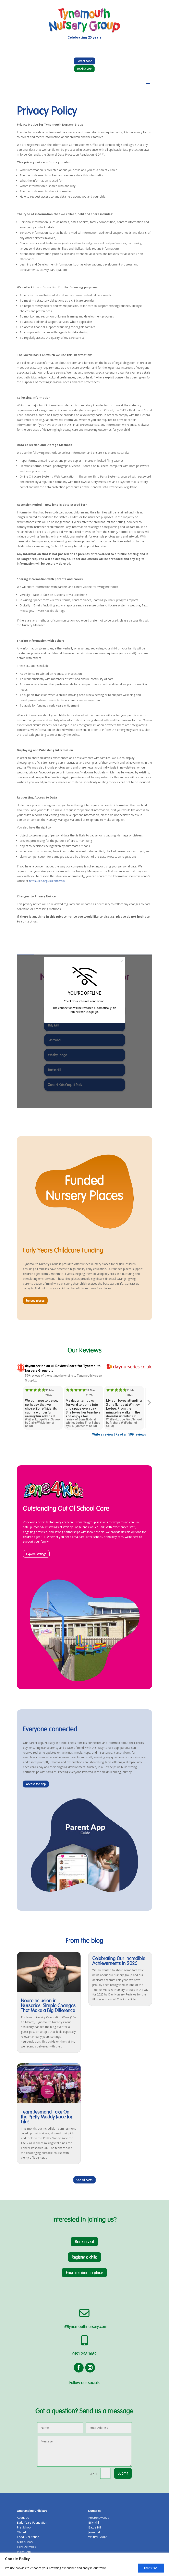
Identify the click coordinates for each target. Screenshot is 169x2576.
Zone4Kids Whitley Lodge (33, 2486)
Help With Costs (27, 2464)
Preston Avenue (98, 2425)
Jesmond (94, 2440)
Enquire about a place (84, 2180)
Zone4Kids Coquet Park (32, 2481)
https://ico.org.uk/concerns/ (47, 881)
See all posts (84, 2087)
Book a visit (84, 69)
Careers (22, 2512)
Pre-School (24, 2435)
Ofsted (21, 2440)
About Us (23, 2425)
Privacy (21, 2517)
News (20, 2507)
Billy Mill (93, 2430)
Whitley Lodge (97, 2445)
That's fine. (151, 2568)
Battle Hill (94, 2435)
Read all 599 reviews (131, 1342)
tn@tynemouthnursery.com (63, 2544)
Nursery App (96, 2481)
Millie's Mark (25, 2449)
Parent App (24, 2459)
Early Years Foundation (32, 2430)
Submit (123, 2381)
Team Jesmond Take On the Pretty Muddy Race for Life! (46, 2024)
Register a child (84, 2164)
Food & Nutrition (28, 2445)
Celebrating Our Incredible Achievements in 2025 (118, 1868)
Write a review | (104, 1342)
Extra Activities (26, 2454)
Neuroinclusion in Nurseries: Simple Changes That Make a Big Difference (48, 1913)
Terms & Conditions (30, 2522)
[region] (84, 2564)
